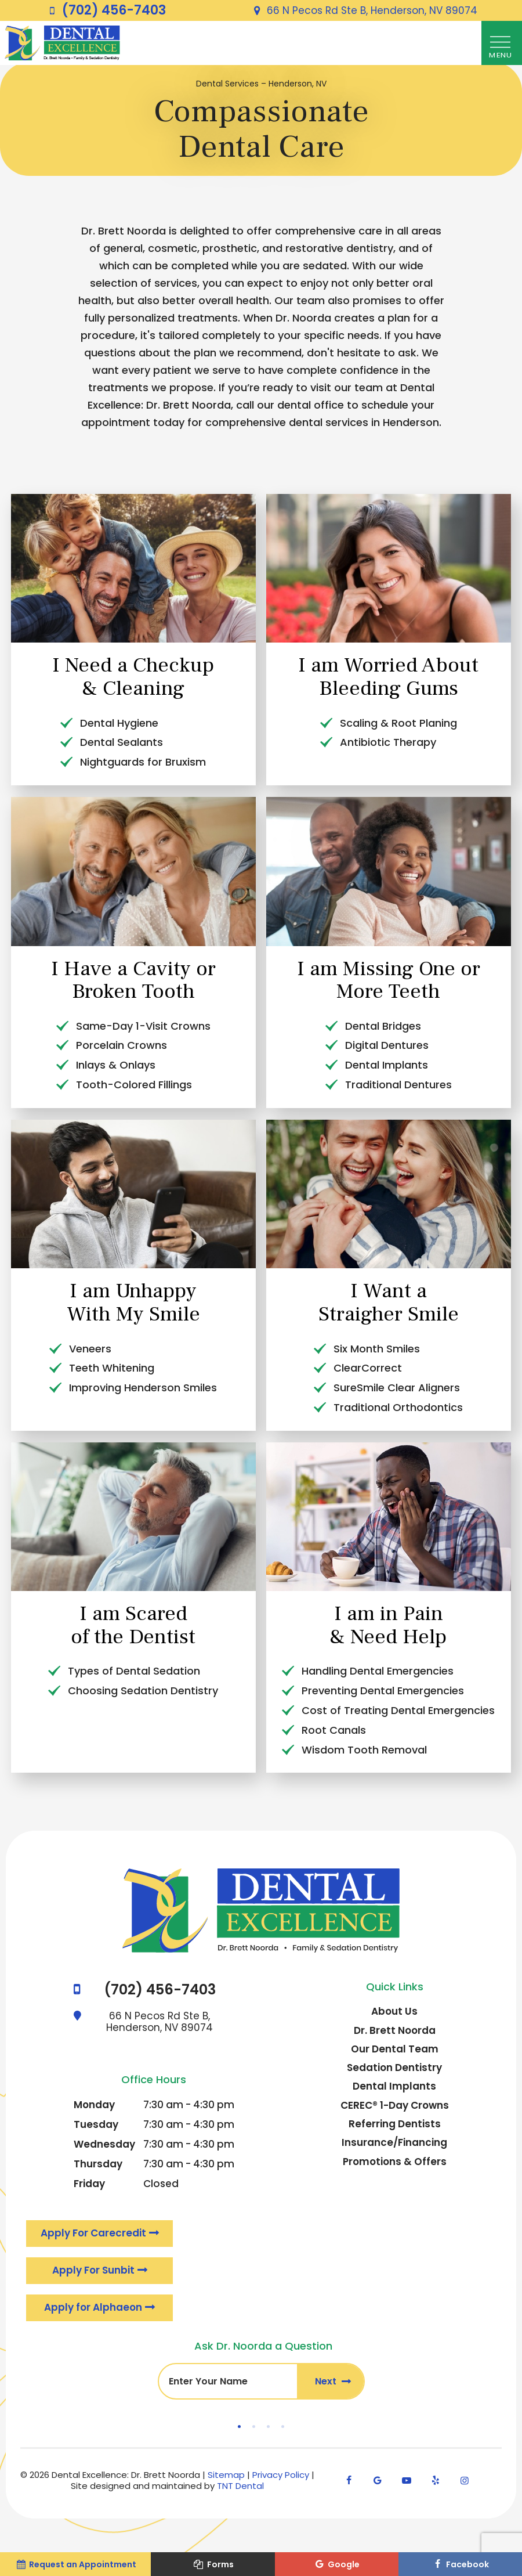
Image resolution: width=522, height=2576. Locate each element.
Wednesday (104, 2148)
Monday (94, 2108)
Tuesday (96, 2128)
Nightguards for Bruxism (143, 765)
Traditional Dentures (398, 1088)
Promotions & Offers (395, 2164)
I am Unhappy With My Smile (133, 1306)
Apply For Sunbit (94, 2275)
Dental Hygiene (119, 726)
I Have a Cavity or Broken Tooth (133, 983)
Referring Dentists (395, 2127)
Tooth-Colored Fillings (134, 1088)
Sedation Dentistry (394, 2071)
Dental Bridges (383, 1029)
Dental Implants (386, 1068)
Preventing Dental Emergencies (383, 1694)
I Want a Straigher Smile (388, 1306)
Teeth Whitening (111, 1371)
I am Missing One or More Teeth (388, 983)
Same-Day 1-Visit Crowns (143, 1029)
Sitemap (226, 2480)
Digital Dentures (387, 1048)
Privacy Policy (280, 2480)
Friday (89, 2187)
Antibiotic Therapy (388, 745)
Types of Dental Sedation (134, 1674)
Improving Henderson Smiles (143, 1391)
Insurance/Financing (394, 2146)
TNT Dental (240, 2491)
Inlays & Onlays (115, 1068)
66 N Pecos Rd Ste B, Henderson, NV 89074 (363, 10)
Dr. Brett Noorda (395, 2033)
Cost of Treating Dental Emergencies (398, 1713)
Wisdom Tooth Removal (364, 1752)
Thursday (98, 2167)
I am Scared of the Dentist (133, 1629)
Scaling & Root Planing (398, 726)
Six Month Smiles (377, 1351)
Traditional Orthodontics (398, 1411)
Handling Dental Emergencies (378, 1674)
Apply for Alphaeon (94, 2312)
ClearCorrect (368, 1371)
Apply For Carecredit (94, 2237)
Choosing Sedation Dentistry (143, 1694)
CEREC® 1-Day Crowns (394, 2108)
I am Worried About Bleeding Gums (388, 680)
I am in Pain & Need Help (388, 1629)
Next (330, 2387)
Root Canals (334, 1733)
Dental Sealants (121, 745)
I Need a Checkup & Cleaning (133, 680)
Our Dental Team (394, 2052)
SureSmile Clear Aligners (397, 1391)
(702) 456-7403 (105, 10)
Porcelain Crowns (121, 1048)
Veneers (90, 1351)
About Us (394, 2015)
